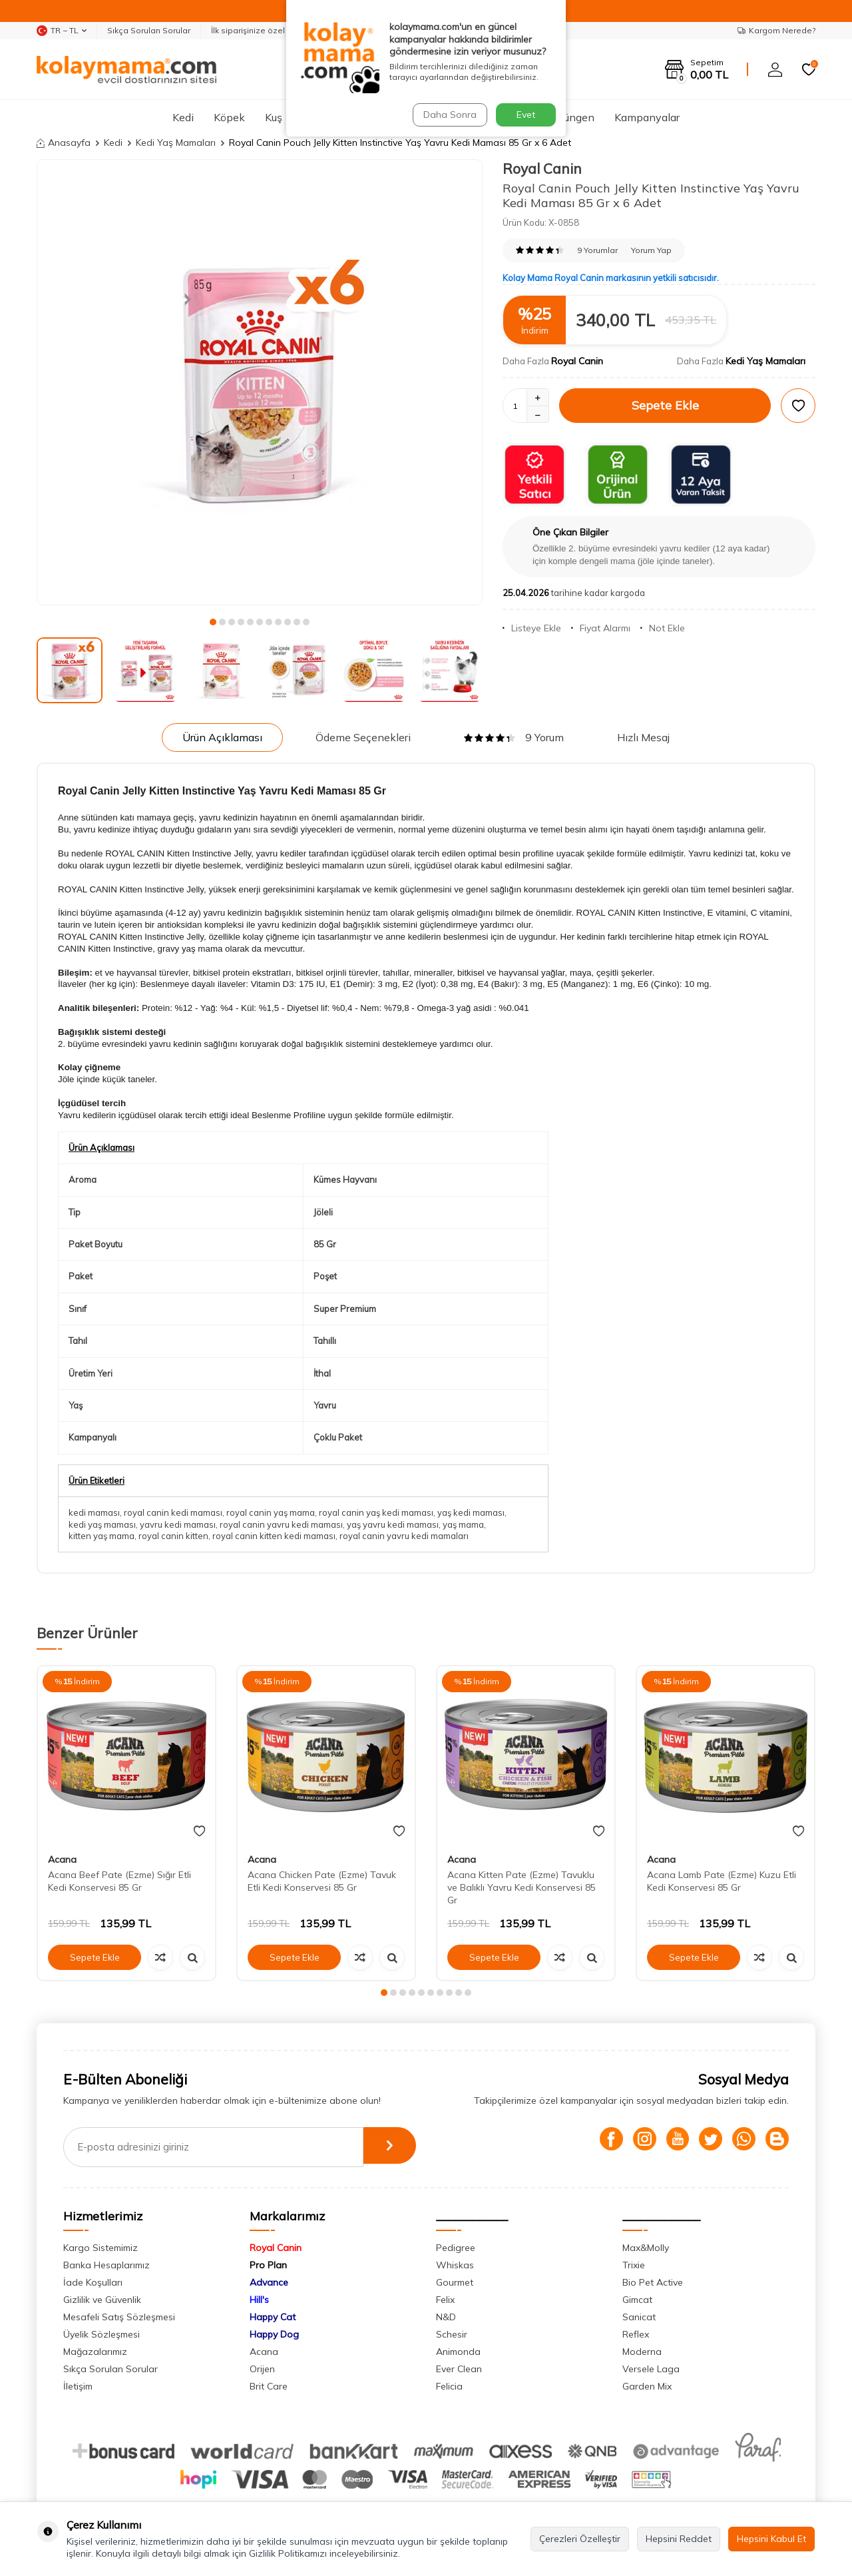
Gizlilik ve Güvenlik (102, 2300)
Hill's (259, 2300)
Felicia (449, 2386)
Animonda (458, 2352)
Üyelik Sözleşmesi (101, 2334)
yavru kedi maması (178, 1524)
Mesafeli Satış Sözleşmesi (119, 2317)
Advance (269, 2282)
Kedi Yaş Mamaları (176, 143)
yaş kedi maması (471, 1512)
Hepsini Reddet (679, 2539)
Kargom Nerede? (776, 30)
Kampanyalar (647, 117)
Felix (445, 2300)
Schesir (451, 2334)
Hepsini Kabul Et (771, 2539)
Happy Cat (273, 2317)
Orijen (262, 2369)
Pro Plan (268, 2265)
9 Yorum (514, 737)
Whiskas (455, 2265)
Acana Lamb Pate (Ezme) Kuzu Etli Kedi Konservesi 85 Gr (721, 1881)
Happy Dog (274, 2334)
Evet (526, 115)
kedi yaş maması (102, 1524)
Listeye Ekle (532, 628)
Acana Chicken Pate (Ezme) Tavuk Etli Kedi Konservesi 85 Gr (322, 1881)
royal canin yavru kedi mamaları (404, 1535)
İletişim (78, 2386)
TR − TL (62, 30)
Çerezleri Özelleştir (579, 2539)
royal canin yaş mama (270, 1512)
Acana (62, 1859)
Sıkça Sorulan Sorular (148, 30)
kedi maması (94, 1512)
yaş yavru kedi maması (393, 1524)
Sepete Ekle (665, 405)
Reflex (635, 2334)
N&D (446, 2317)
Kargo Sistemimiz (100, 2248)
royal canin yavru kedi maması (281, 1524)
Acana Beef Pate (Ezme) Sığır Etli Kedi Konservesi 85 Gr (119, 1881)
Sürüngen (571, 117)
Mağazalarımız (95, 2352)
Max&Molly (645, 2248)
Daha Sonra (448, 115)
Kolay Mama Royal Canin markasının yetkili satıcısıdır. (611, 277)
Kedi (183, 117)
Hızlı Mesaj (643, 737)
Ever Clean (459, 2369)
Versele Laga (651, 2369)
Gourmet (454, 2282)
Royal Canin (542, 168)
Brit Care (269, 2386)
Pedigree (455, 2248)
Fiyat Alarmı (600, 628)
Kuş (273, 117)
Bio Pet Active (652, 2282)
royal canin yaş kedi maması (376, 1512)
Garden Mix (647, 2386)
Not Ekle (662, 628)
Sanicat (639, 2317)
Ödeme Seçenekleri (363, 737)
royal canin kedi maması (173, 1512)
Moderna (642, 2352)
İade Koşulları (92, 2282)
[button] (213, 622)
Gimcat (637, 2300)
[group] (259, 382)
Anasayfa (64, 143)
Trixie (633, 2265)
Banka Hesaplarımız (106, 2265)
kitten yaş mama (101, 1535)
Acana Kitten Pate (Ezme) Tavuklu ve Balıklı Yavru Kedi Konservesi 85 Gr (521, 1887)
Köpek (229, 117)
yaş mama (463, 1524)
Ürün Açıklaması (222, 737)
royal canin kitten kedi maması (273, 1535)
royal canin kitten (173, 1535)
